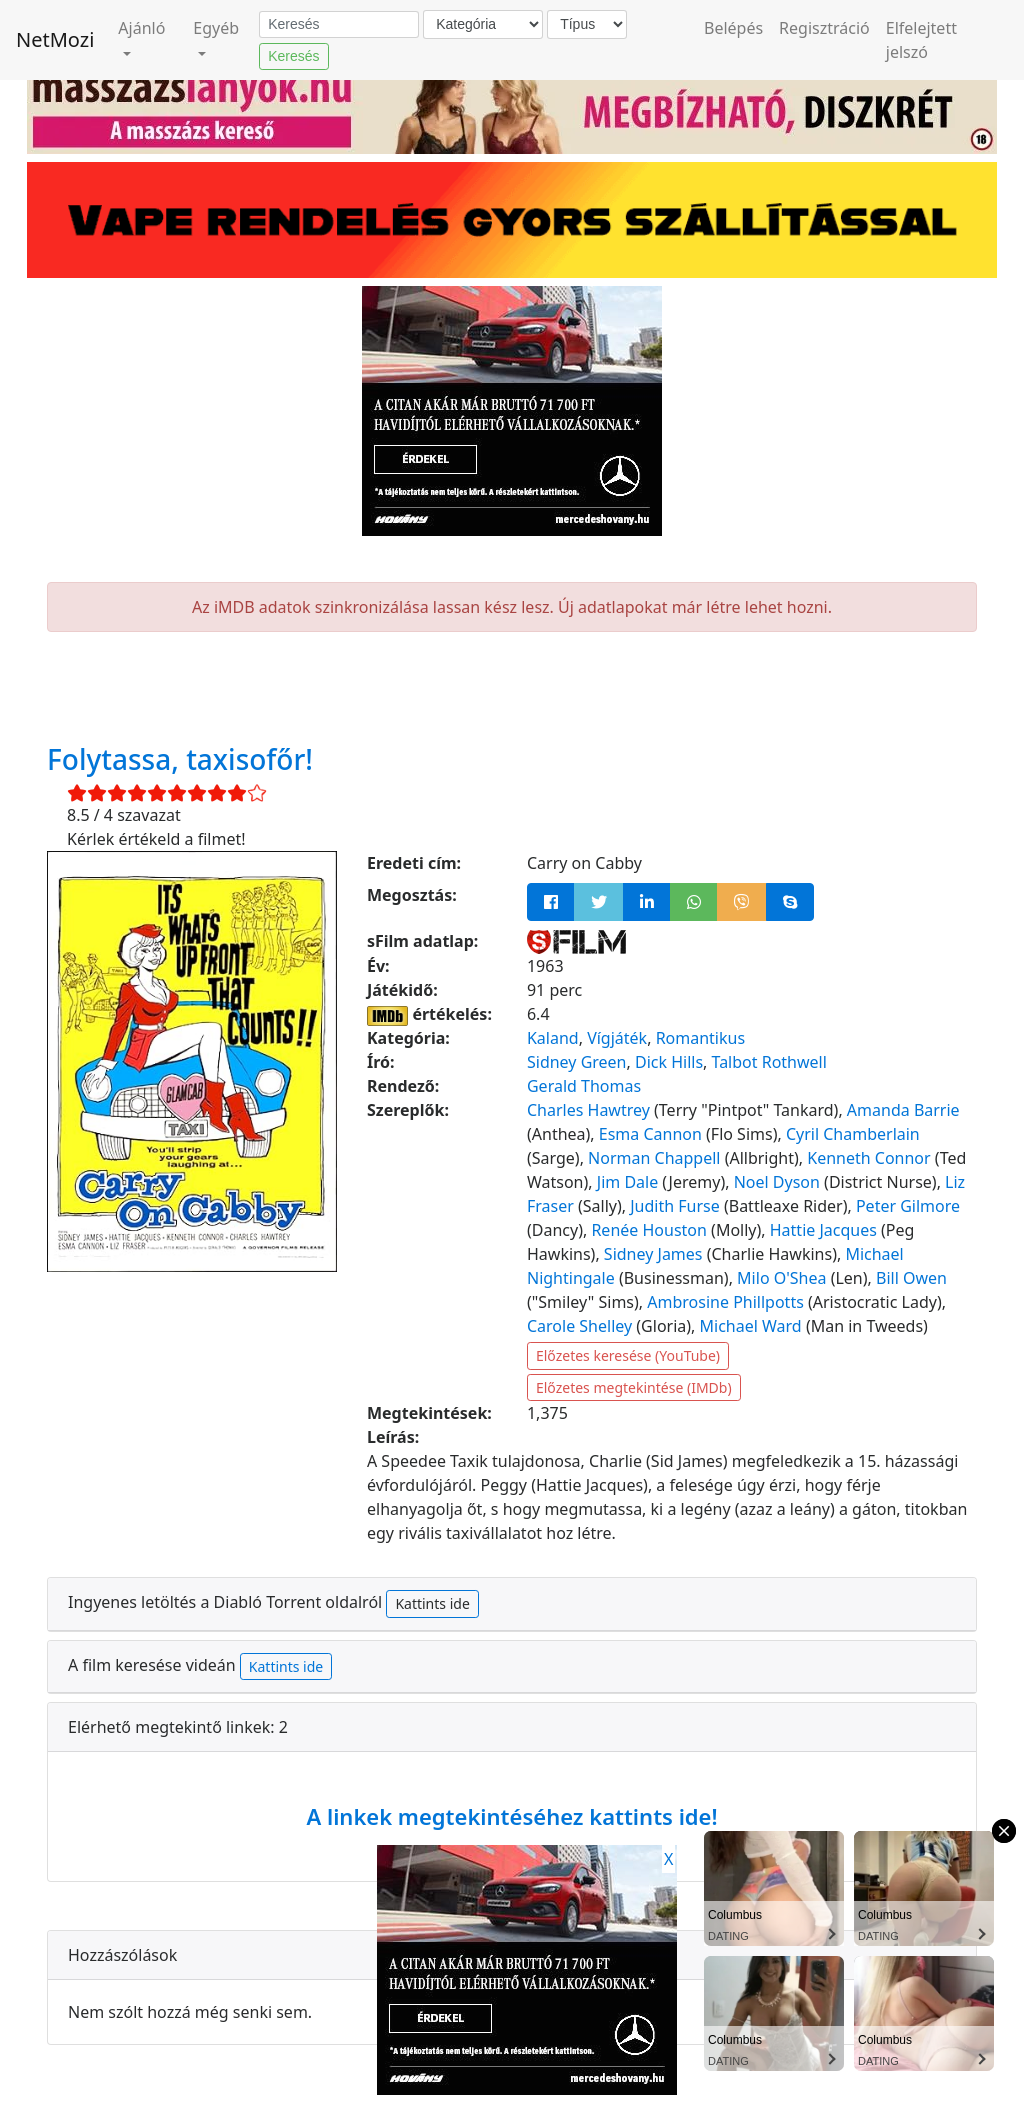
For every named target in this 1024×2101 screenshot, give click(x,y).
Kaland (553, 1038)
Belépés (733, 28)
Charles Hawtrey (588, 1110)
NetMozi (55, 39)
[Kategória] (483, 24)
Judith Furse (675, 1206)
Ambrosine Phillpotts (725, 1302)
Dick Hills (669, 1062)
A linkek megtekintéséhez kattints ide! (511, 1816)
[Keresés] (339, 25)
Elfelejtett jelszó (921, 40)
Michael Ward (751, 1326)
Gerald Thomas (584, 1086)
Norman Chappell (654, 1158)
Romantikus (700, 1038)
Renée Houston (649, 1230)
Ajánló (141, 28)
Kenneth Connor (868, 1158)
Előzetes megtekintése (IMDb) (634, 1387)
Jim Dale (627, 1182)
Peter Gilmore (908, 1206)
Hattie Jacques (823, 1230)
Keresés (293, 56)
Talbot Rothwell (769, 1062)
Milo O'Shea (781, 1278)
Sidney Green (577, 1062)
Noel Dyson (777, 1182)
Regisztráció (824, 28)
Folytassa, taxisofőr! (180, 759)
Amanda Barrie (903, 1110)
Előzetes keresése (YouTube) (628, 1355)
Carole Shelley (579, 1326)
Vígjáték (617, 1038)
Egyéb (216, 28)
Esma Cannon (650, 1134)
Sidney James (653, 1254)
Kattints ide (432, 1603)
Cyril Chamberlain (853, 1134)
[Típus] (587, 24)
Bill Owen (911, 1278)
